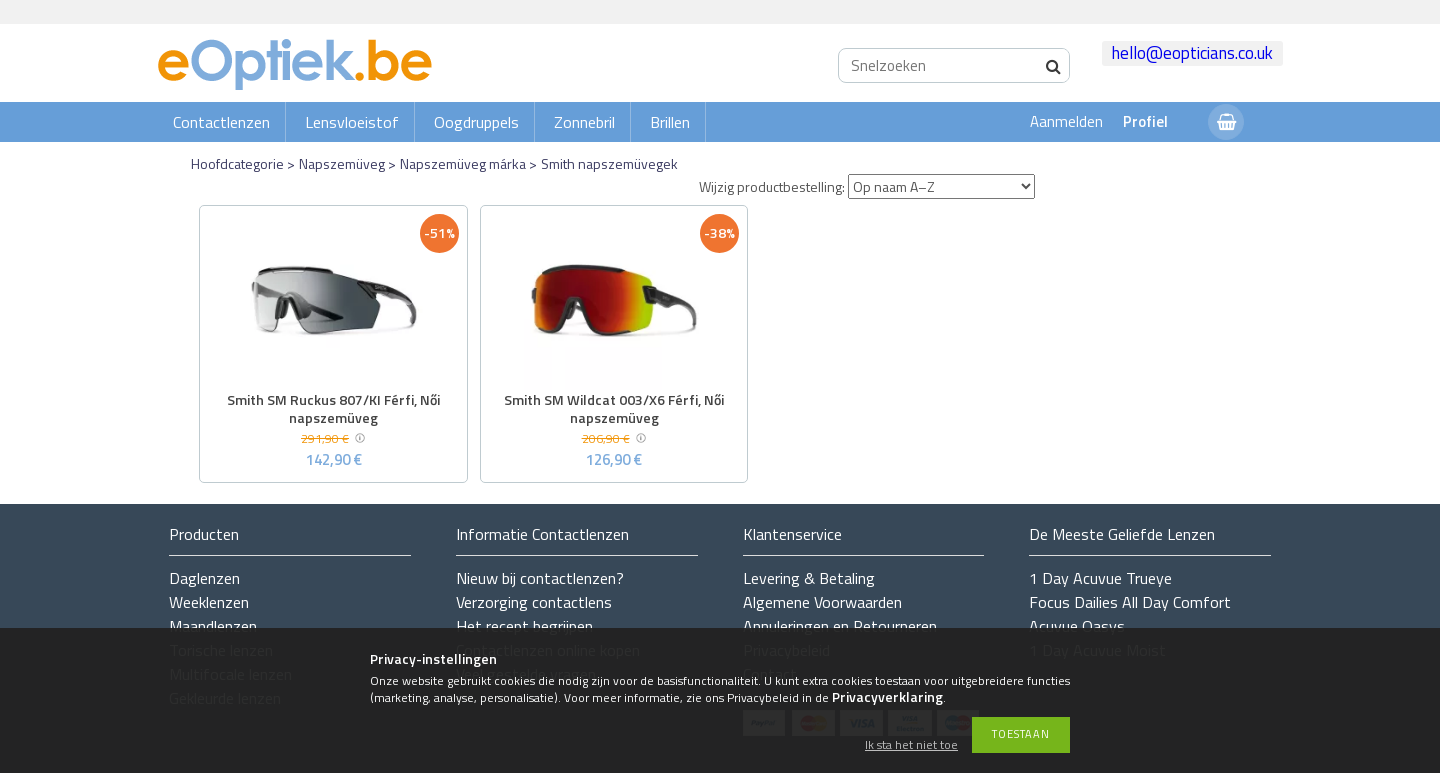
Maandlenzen (213, 626)
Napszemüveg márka (463, 163)
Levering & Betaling (809, 578)
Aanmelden (1066, 121)
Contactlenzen (221, 122)
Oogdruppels (476, 122)
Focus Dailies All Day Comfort (1130, 602)
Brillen (670, 122)
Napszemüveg (342, 163)
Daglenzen (204, 578)
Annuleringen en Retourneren (840, 626)
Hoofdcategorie (237, 163)
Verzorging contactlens (534, 602)
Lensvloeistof (352, 122)
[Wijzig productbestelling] (941, 186)
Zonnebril (584, 122)
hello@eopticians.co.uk (1192, 53)
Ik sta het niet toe (911, 745)
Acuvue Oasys (1077, 626)
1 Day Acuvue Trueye (1100, 578)
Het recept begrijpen (524, 626)
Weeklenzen (209, 602)
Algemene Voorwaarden (822, 602)
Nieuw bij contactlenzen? (540, 578)
